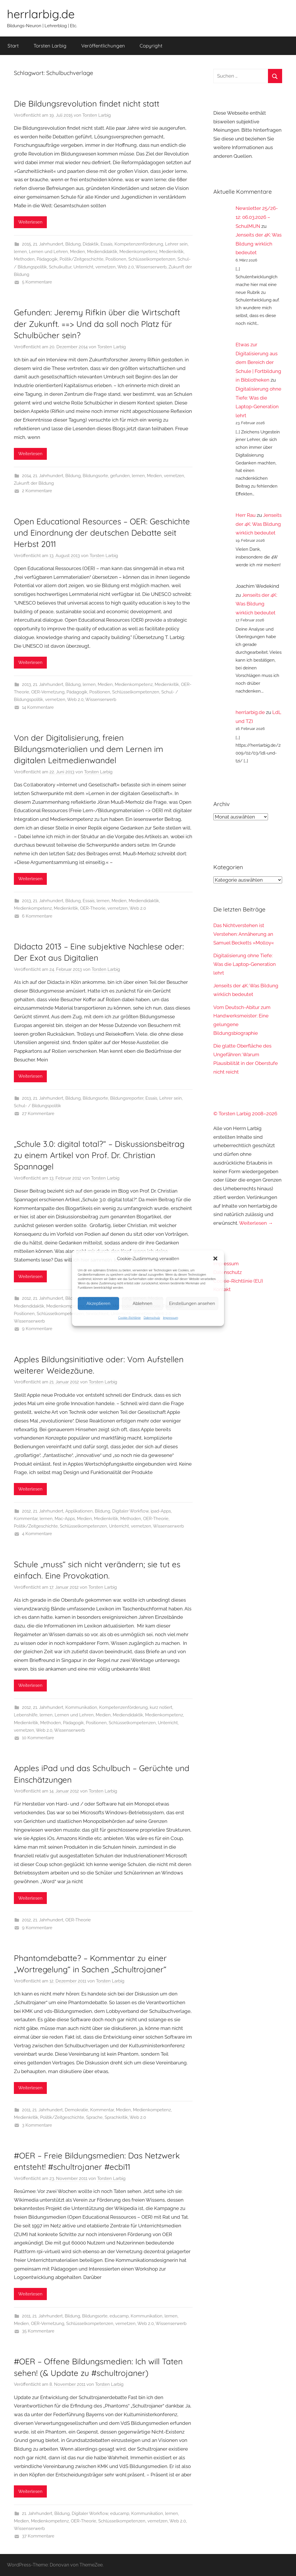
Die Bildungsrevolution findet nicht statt (86, 103)
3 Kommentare (37, 2125)
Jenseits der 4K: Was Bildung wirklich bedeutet (259, 243)
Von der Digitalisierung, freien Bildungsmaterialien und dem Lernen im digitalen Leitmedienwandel (88, 749)
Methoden (24, 259)
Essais (106, 244)
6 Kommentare (37, 916)
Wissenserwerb (151, 267)
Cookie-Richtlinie (129, 1317)
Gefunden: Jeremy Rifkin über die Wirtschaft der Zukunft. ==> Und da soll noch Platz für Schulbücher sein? (97, 323)
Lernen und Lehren (48, 251)
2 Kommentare (37, 490)
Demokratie (76, 2109)
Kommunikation (81, 1707)
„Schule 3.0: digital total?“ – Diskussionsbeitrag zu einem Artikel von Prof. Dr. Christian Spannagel (99, 1155)
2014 (26, 475)
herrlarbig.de (41, 14)
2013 (26, 684)
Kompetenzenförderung (138, 244)
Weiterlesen (30, 222)
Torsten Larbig (50, 46)
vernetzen (105, 267)
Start (13, 46)
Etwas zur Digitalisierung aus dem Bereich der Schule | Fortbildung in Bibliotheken (258, 362)
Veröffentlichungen (103, 46)
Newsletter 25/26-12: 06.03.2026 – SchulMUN (257, 217)
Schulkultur (60, 267)
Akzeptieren (98, 1303)
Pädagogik (47, 259)
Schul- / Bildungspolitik (37, 1105)
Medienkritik (171, 251)
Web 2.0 (125, 267)
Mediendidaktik (102, 251)
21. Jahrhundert (48, 244)
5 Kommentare (37, 282)
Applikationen (79, 1511)
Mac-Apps (65, 1518)
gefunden (120, 475)
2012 (26, 1298)
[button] (215, 1258)
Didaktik (91, 244)
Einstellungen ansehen (192, 1303)
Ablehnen (142, 1303)
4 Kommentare (37, 1533)
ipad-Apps (161, 1511)
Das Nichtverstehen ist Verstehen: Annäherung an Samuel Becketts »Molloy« (243, 934)
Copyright (151, 46)
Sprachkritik (116, 2117)
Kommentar (26, 1518)
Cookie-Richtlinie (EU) (238, 1281)
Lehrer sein (176, 244)
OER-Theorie (93, 908)
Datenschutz (152, 1317)
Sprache (94, 2117)
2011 (26, 2109)
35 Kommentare (38, 2331)
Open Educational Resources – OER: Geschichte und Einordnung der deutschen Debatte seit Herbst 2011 (102, 532)
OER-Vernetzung (47, 692)
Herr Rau (246, 515)
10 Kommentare (38, 1737)
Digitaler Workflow (130, 1511)
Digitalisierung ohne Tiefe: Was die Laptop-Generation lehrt (244, 964)
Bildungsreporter (126, 1098)
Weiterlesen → (256, 1223)
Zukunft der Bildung (34, 483)
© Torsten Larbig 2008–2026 (245, 1113)
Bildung (73, 244)
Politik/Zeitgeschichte (81, 259)
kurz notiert (161, 1707)
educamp (119, 2316)
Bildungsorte (95, 475)
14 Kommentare (38, 707)
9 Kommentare (37, 1328)
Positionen (116, 259)
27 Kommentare (38, 1113)
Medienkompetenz (138, 251)
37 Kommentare (38, 2536)
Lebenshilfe (26, 1715)
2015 (26, 244)
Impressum (170, 1317)
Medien (77, 251)
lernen (20, 251)
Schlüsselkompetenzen (151, 259)
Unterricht (83, 267)
